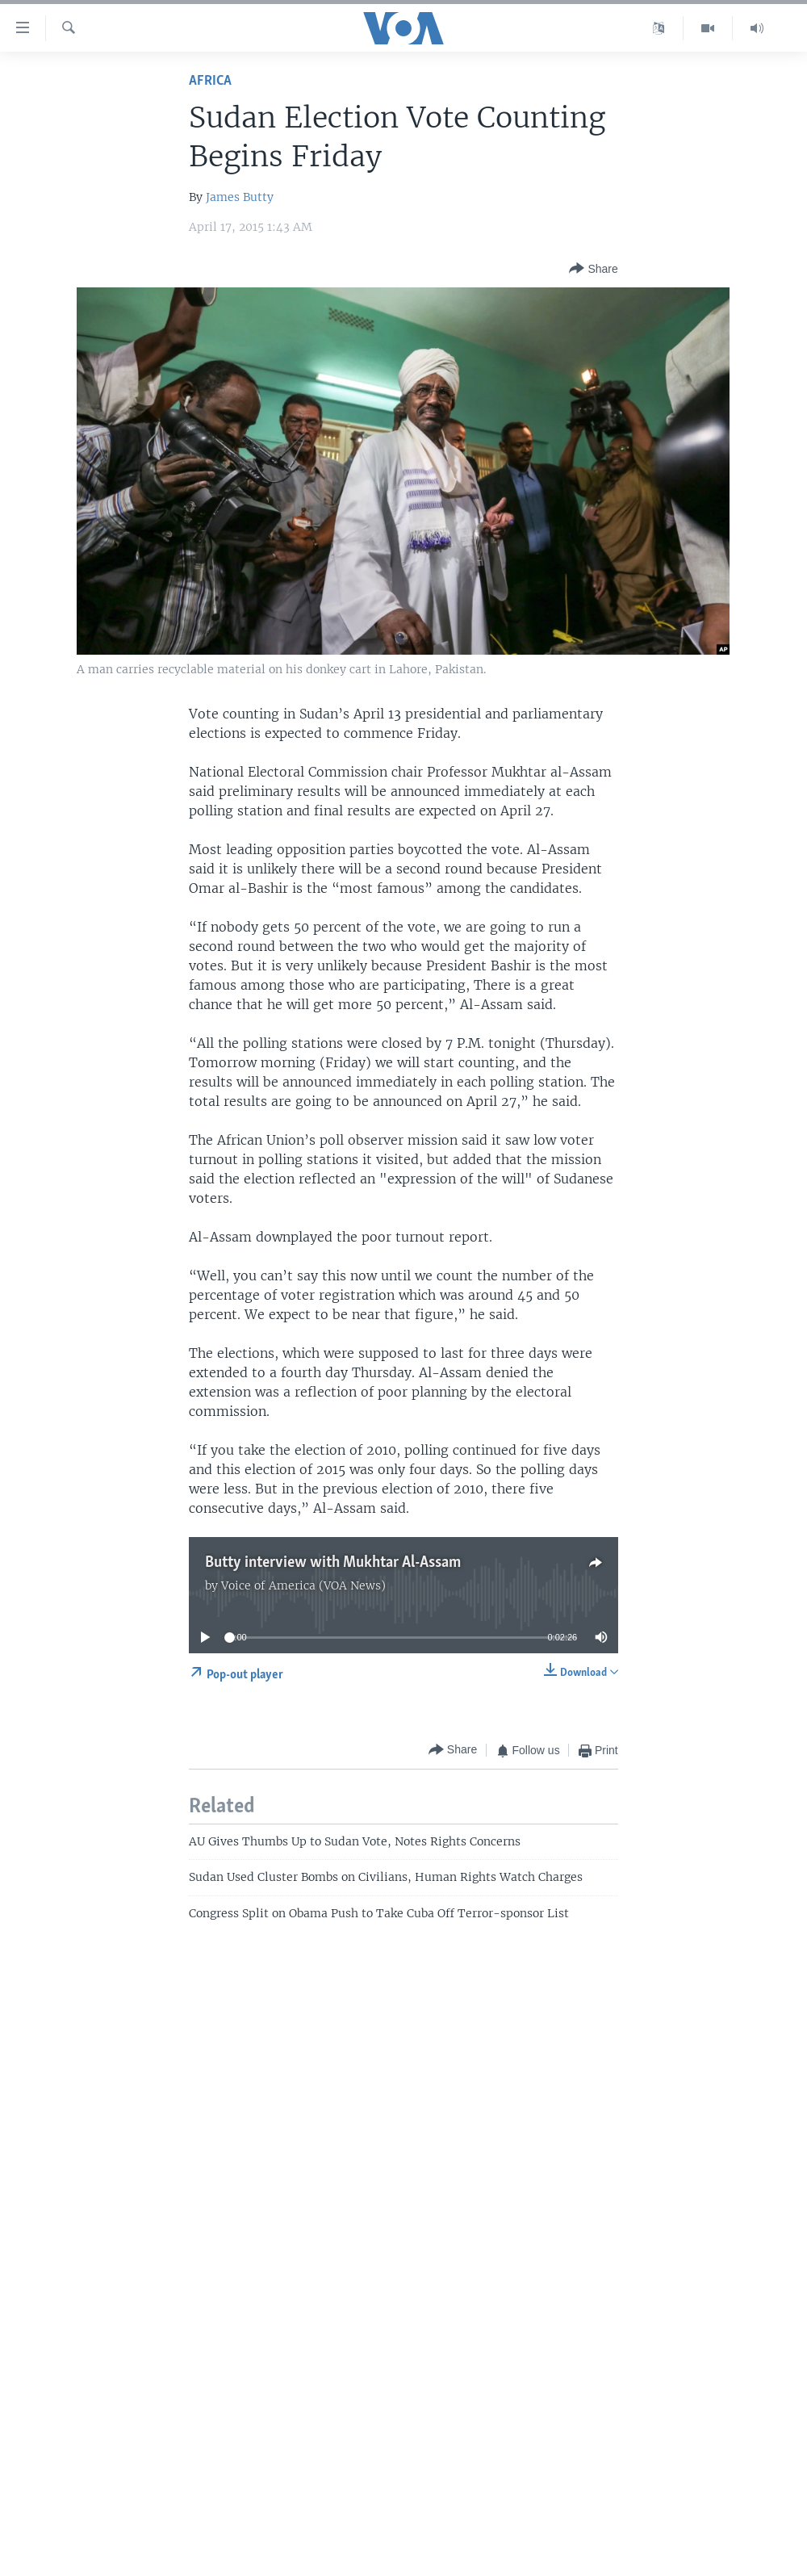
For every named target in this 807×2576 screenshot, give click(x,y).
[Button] (593, 269)
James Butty (240, 197)
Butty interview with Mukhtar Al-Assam (333, 1563)
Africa (210, 81)
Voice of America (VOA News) (303, 1585)
